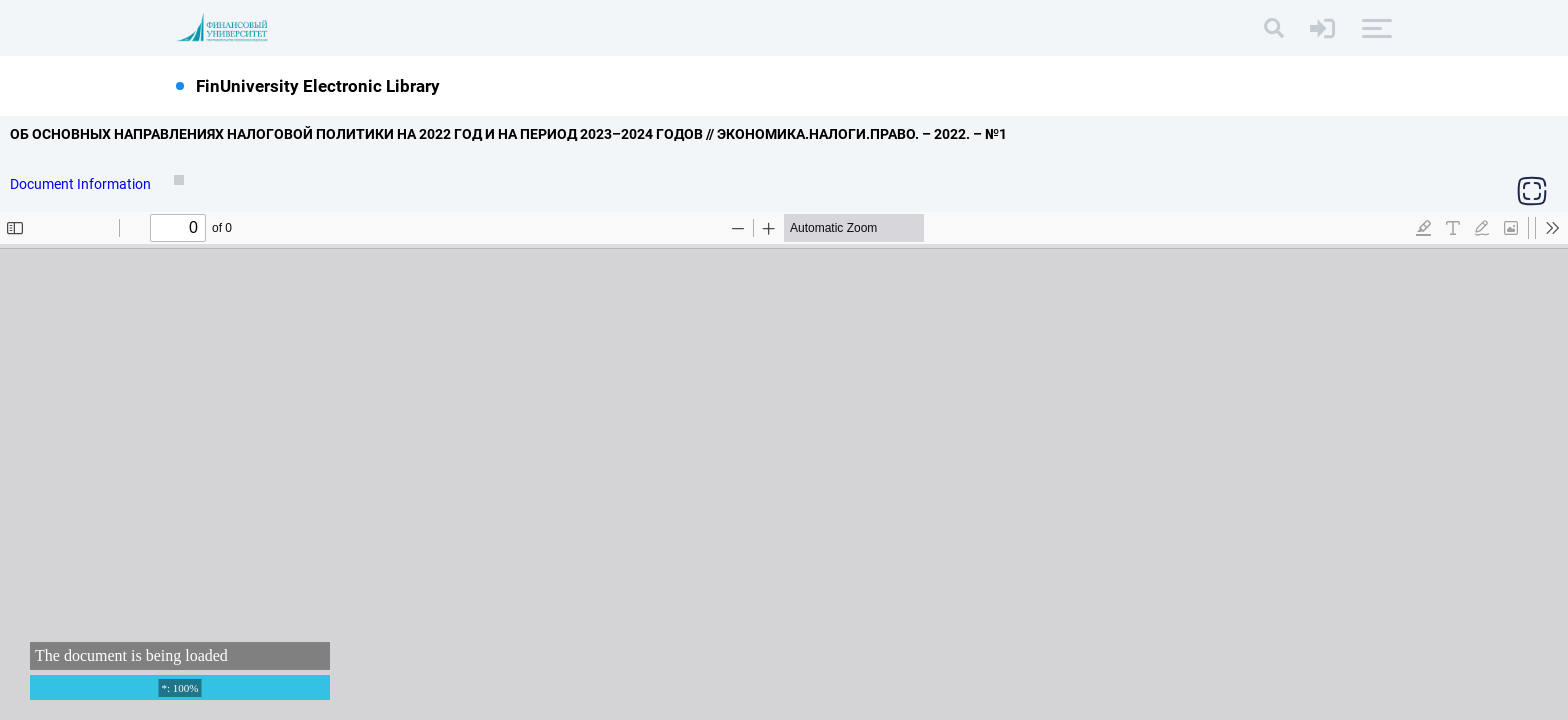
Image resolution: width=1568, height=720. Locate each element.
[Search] (1274, 28)
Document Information (82, 184)
